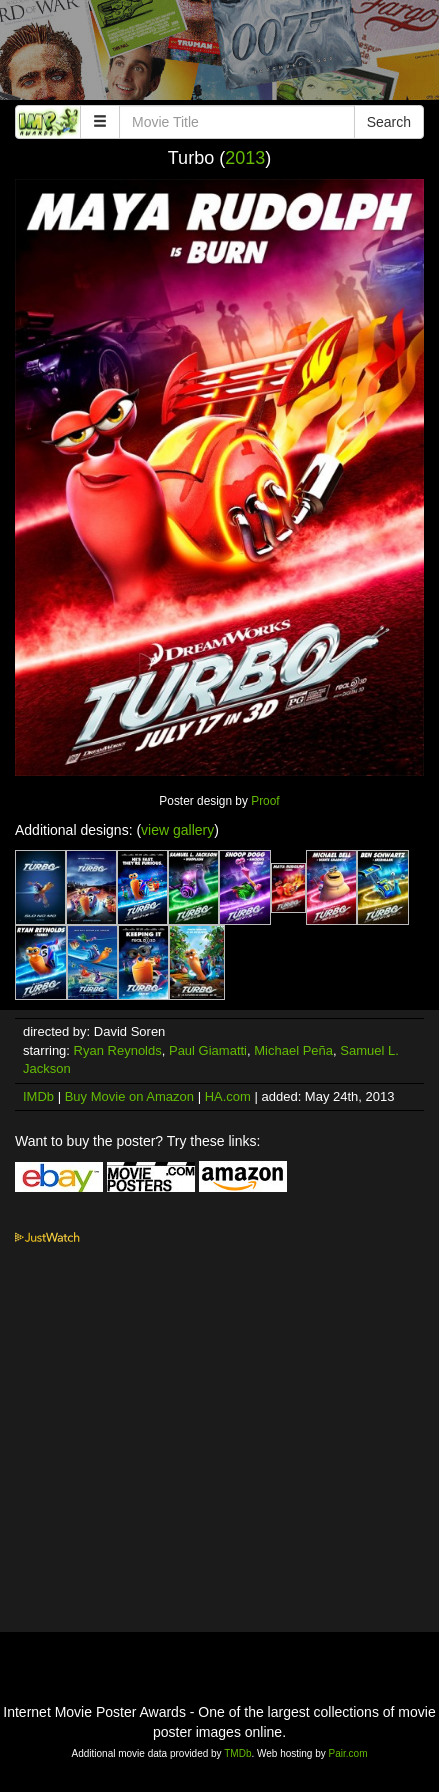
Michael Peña (293, 1050)
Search (389, 122)
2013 (245, 158)
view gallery (177, 830)
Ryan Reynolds (118, 1050)
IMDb (38, 1096)
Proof (265, 801)
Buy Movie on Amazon (129, 1096)
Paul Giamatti (208, 1050)
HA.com (228, 1096)
